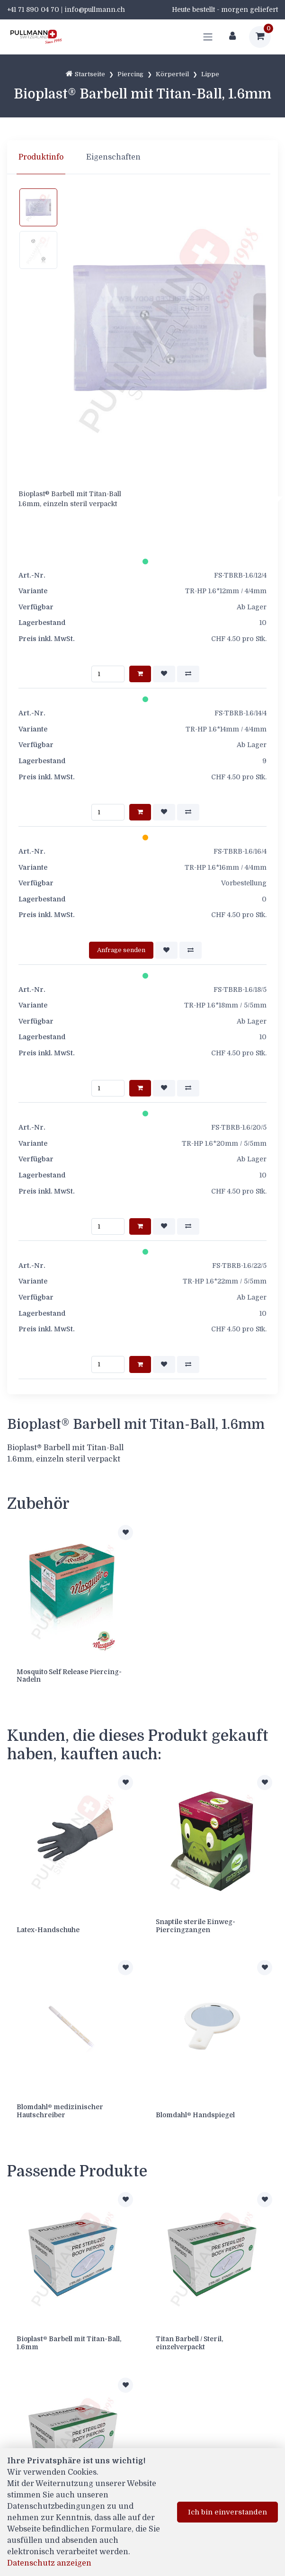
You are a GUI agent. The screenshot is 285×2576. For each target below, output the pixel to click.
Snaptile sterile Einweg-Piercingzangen (195, 1926)
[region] (142, 157)
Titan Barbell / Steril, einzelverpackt (189, 2343)
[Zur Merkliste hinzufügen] (125, 1532)
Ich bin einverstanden (227, 2512)
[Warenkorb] (260, 37)
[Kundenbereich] (232, 37)
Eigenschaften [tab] (113, 157)
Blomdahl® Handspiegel (195, 2115)
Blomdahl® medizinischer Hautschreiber (60, 2111)
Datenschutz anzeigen (49, 2563)
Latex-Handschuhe (48, 1930)
